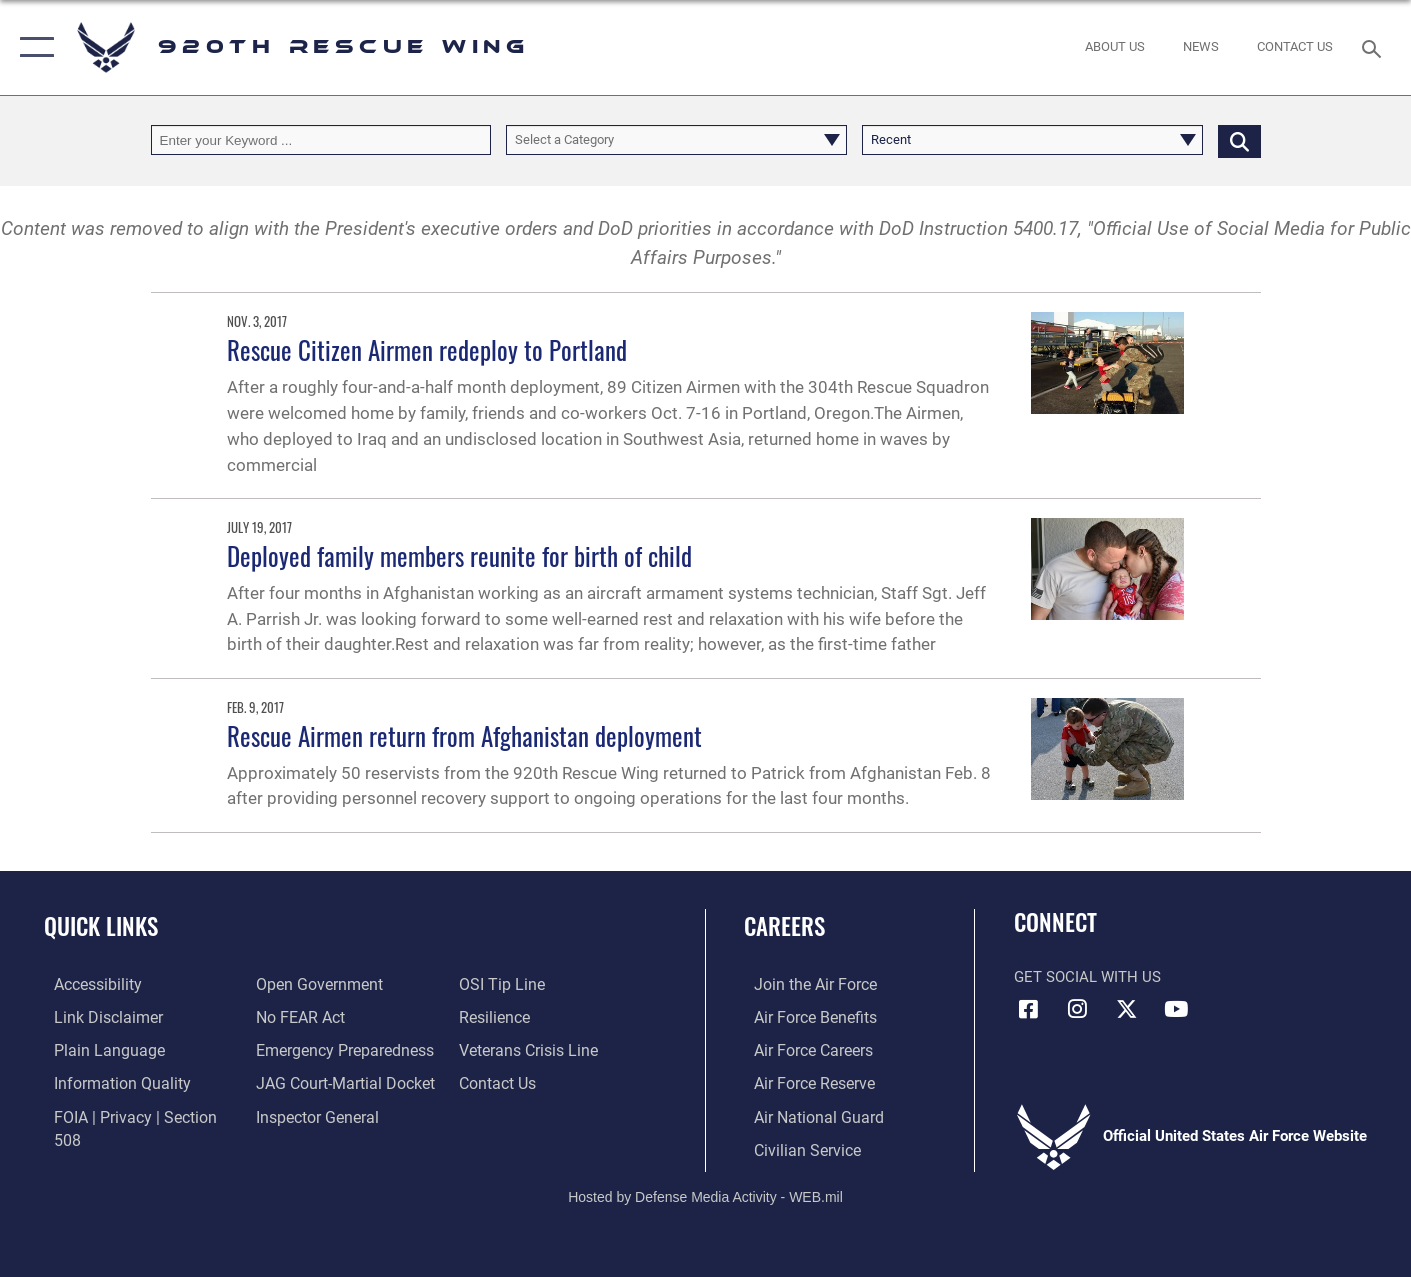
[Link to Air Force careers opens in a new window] (802, 1049)
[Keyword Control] (321, 140)
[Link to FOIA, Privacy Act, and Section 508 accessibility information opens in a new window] (135, 1114)
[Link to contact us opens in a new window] (499, 1081)
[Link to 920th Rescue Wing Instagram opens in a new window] (1078, 1009)
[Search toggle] (1374, 47)
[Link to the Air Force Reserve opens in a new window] (803, 1081)
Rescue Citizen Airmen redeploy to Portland (427, 349)
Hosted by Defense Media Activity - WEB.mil (705, 1193)
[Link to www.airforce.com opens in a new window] (803, 984)
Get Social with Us (1087, 977)
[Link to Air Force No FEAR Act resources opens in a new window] (296, 1016)
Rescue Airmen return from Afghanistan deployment (464, 735)
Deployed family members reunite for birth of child (459, 555)
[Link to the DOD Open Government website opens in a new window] (312, 984)
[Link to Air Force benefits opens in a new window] (803, 1016)
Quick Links (101, 926)
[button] (32, 47)
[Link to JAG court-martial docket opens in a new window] (339, 1081)
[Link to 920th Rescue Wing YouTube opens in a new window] (1176, 1009)
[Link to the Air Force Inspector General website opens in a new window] (312, 1114)
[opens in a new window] (337, 1049)
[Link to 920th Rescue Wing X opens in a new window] (1127, 1009)
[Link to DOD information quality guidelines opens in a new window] (108, 1081)
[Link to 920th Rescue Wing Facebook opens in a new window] (1029, 1009)
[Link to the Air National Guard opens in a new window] (805, 1114)
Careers (784, 926)
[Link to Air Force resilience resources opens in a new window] (496, 1016)
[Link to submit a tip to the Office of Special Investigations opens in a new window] (502, 984)
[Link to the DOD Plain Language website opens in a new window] (94, 1049)
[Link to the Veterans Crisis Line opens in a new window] (529, 1049)
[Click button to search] (1239, 140)
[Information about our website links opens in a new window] (96, 1016)
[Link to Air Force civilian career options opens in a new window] (795, 1147)
